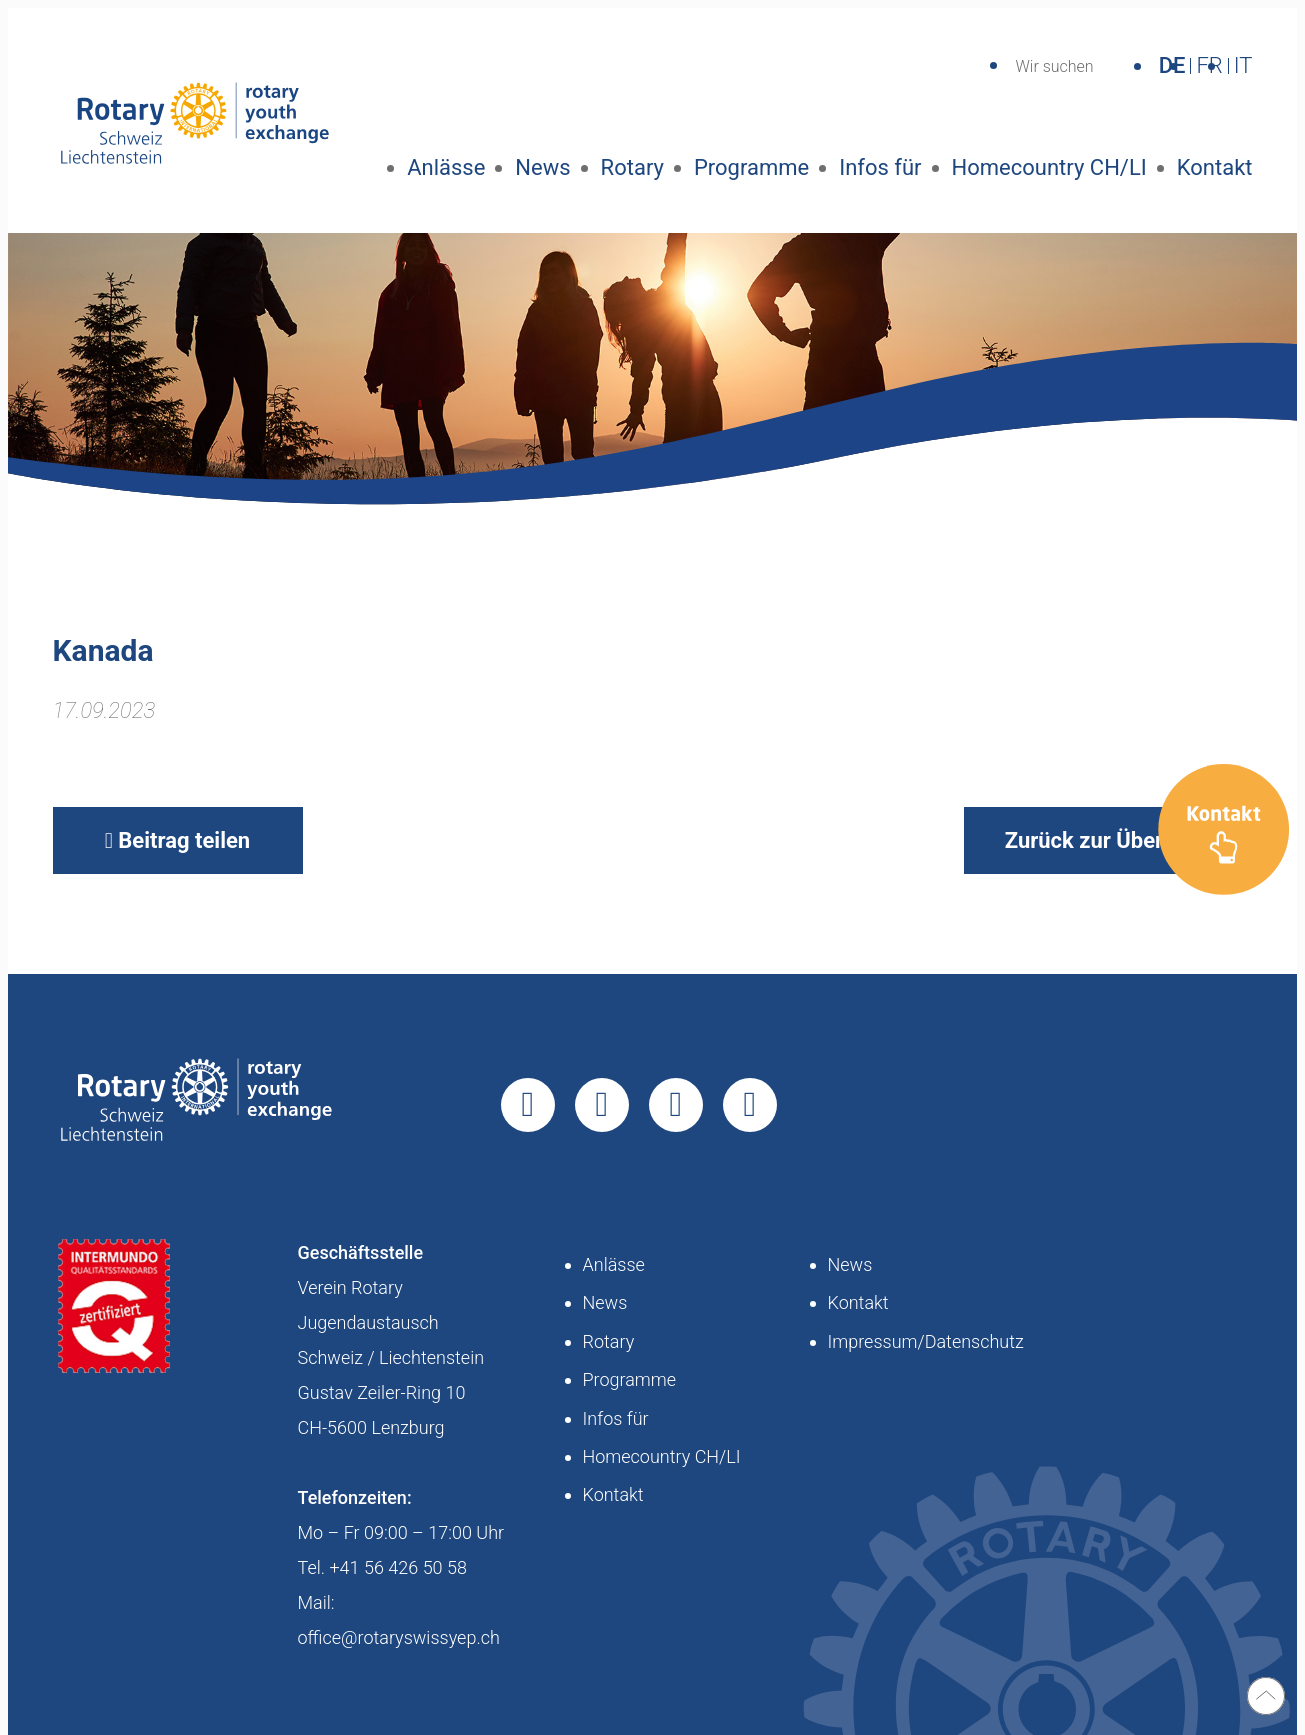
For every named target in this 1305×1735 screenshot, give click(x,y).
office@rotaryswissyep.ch (399, 1637)
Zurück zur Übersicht (1108, 840)
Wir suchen (1054, 67)
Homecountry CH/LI (1049, 167)
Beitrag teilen (177, 840)
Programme (751, 167)
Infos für (880, 167)
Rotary (632, 167)
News (542, 167)
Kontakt (1215, 167)
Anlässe (446, 167)
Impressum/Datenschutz (926, 1341)
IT (1243, 66)
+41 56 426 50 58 (398, 1567)
